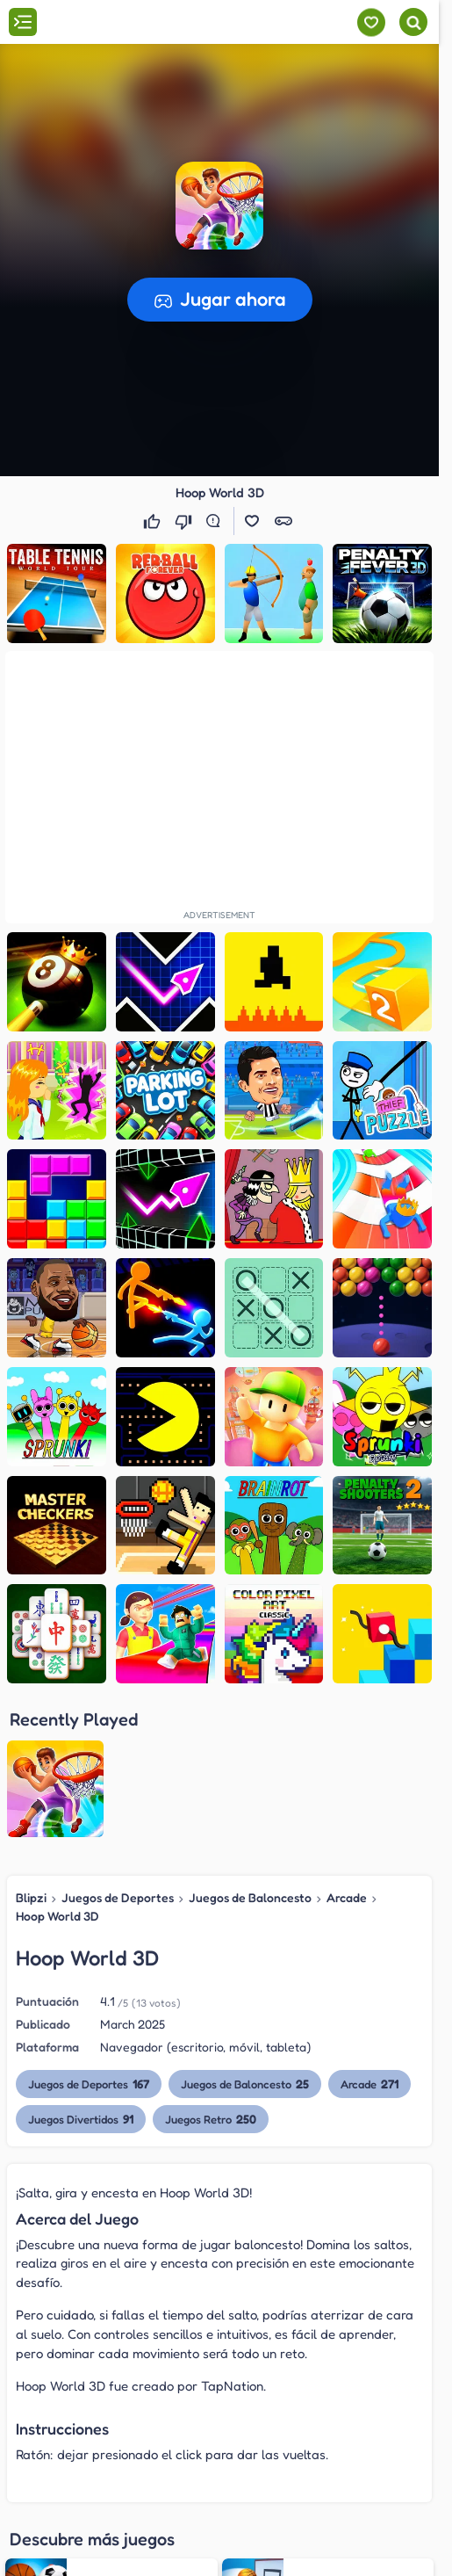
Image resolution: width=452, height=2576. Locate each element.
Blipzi (31, 1897)
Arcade (346, 1897)
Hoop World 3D (57, 1915)
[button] (219, 206)
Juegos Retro (211, 2118)
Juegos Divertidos (81, 2118)
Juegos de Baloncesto (250, 1897)
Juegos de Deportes (117, 1897)
